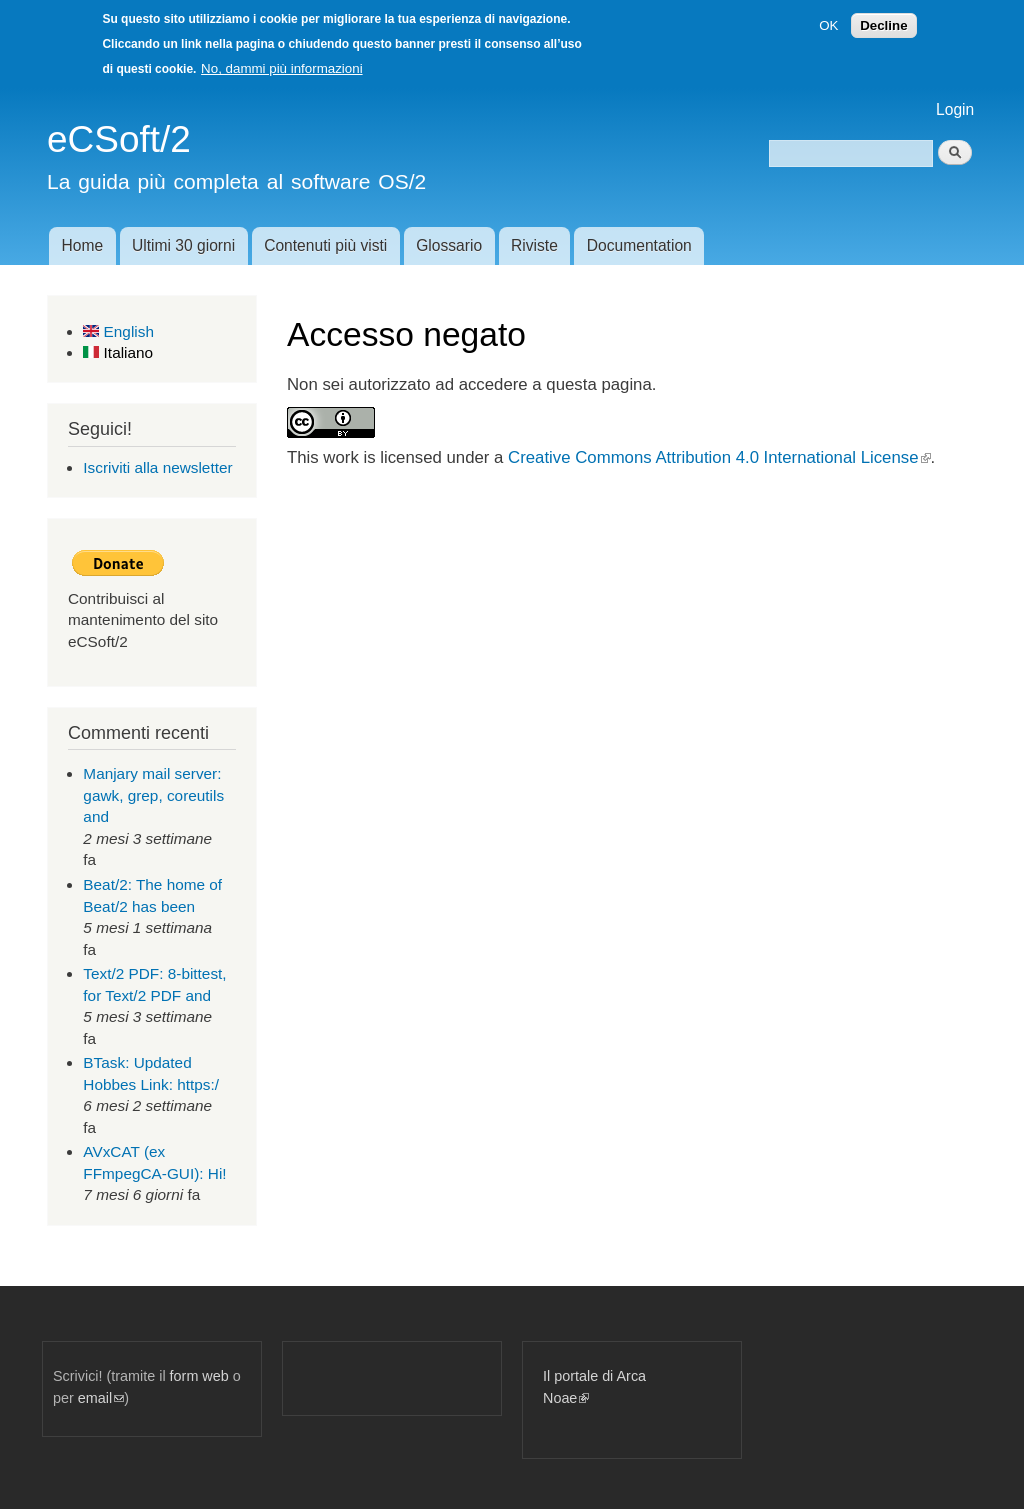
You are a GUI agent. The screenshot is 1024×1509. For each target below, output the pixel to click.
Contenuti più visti (325, 245)
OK (828, 25)
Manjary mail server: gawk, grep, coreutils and (153, 795)
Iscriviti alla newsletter (157, 467)
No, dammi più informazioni (281, 68)
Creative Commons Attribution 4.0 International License (719, 457)
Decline (883, 25)
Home (82, 245)
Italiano (118, 352)
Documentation (639, 245)
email (101, 1398)
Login (955, 109)
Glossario (449, 245)
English (118, 331)
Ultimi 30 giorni (183, 245)
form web (199, 1376)
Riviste (534, 245)
